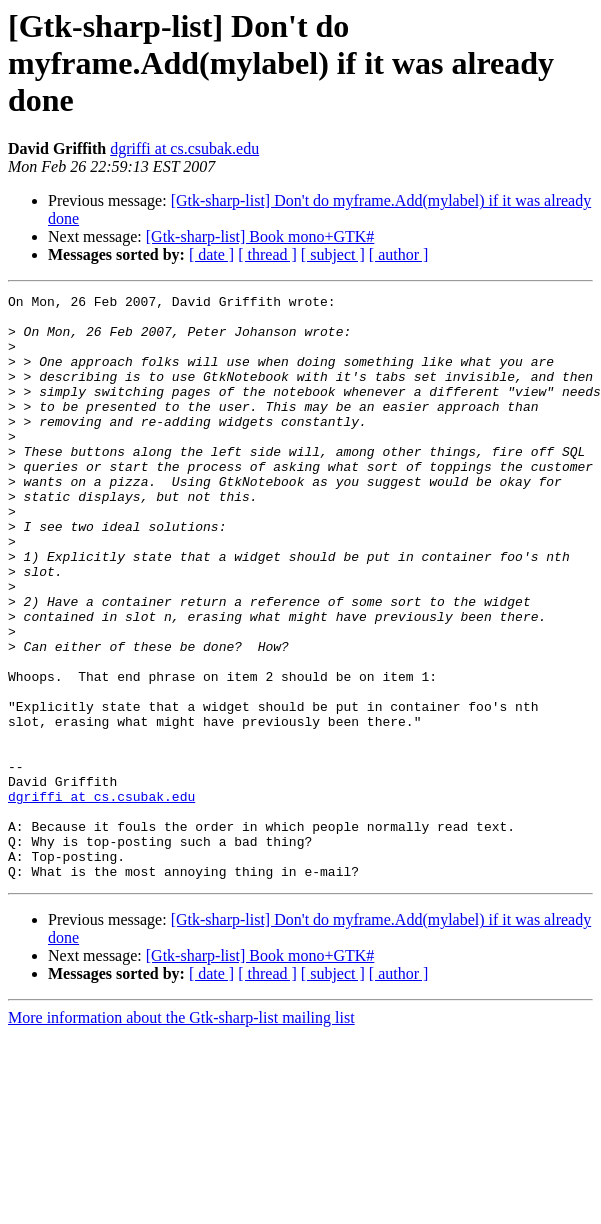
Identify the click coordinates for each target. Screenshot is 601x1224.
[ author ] (399, 254)
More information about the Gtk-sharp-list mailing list (181, 1134)
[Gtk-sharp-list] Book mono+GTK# (260, 236)
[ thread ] (267, 254)
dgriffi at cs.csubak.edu (184, 148)
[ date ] (211, 254)
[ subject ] (333, 254)
